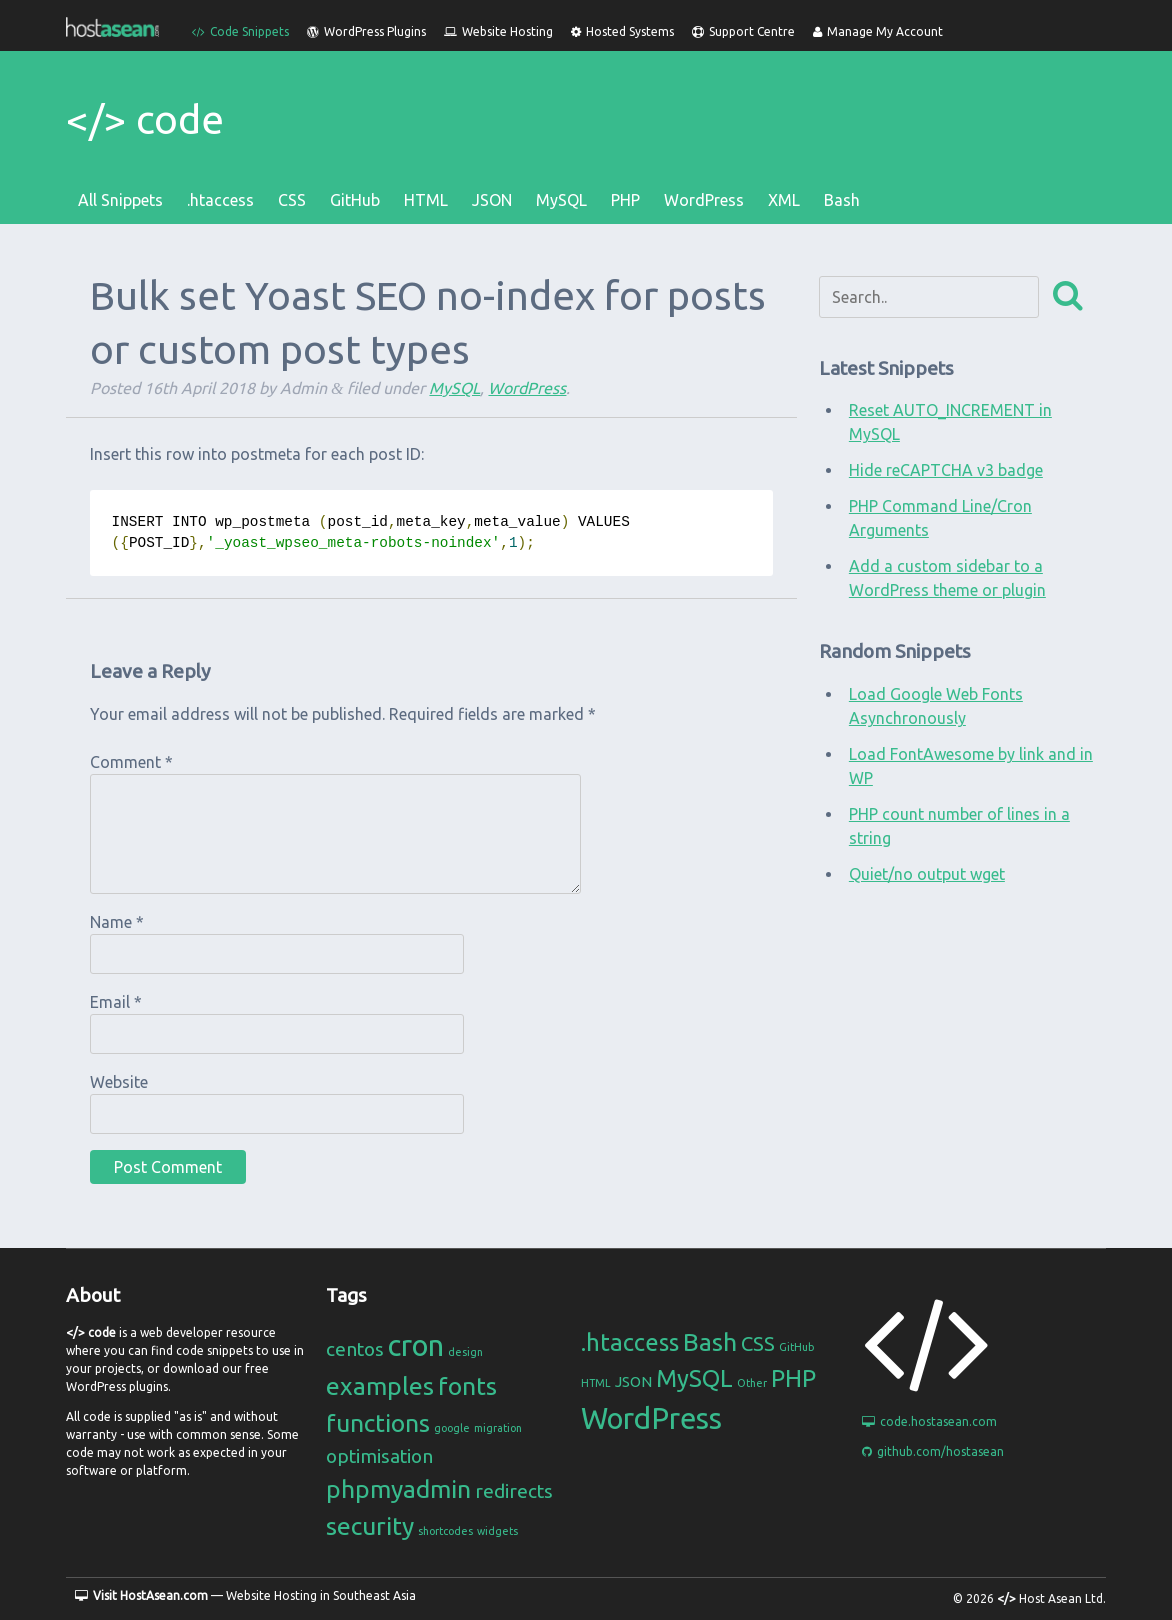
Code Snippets (240, 31)
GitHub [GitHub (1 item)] (796, 1347)
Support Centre (743, 31)
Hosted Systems (622, 31)
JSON (492, 200)
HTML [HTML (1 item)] (596, 1383)
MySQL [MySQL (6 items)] (694, 1378)
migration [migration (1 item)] (498, 1428)
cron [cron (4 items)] (416, 1345)
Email (116, 1002)
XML (784, 200)
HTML (426, 200)
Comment (131, 762)
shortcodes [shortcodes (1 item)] (445, 1531)
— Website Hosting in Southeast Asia (245, 1595)
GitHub (355, 200)
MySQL (561, 200)
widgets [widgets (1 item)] (497, 1531)
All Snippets (120, 200)
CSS (292, 200)
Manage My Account (878, 31)
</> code (145, 119)
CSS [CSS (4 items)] (758, 1343)
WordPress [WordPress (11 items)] (651, 1418)
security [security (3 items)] (370, 1526)
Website (119, 1082)
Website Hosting (498, 31)
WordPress (704, 200)
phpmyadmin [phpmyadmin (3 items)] (398, 1489)
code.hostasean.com (929, 1421)
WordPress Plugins (366, 31)
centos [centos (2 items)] (355, 1349)
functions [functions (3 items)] (378, 1423)
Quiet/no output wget (927, 874)
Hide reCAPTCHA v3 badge (946, 470)
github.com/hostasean (933, 1451)
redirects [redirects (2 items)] (514, 1491)
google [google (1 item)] (452, 1428)
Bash (842, 200)
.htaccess (220, 200)
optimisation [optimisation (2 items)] (379, 1456)
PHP (625, 200)
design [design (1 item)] (465, 1352)
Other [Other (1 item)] (752, 1383)
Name (117, 922)
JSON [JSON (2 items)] (633, 1381)
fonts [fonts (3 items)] (467, 1386)
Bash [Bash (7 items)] (710, 1342)
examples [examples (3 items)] (380, 1386)
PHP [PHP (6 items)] (793, 1378)
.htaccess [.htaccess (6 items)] (630, 1342)
